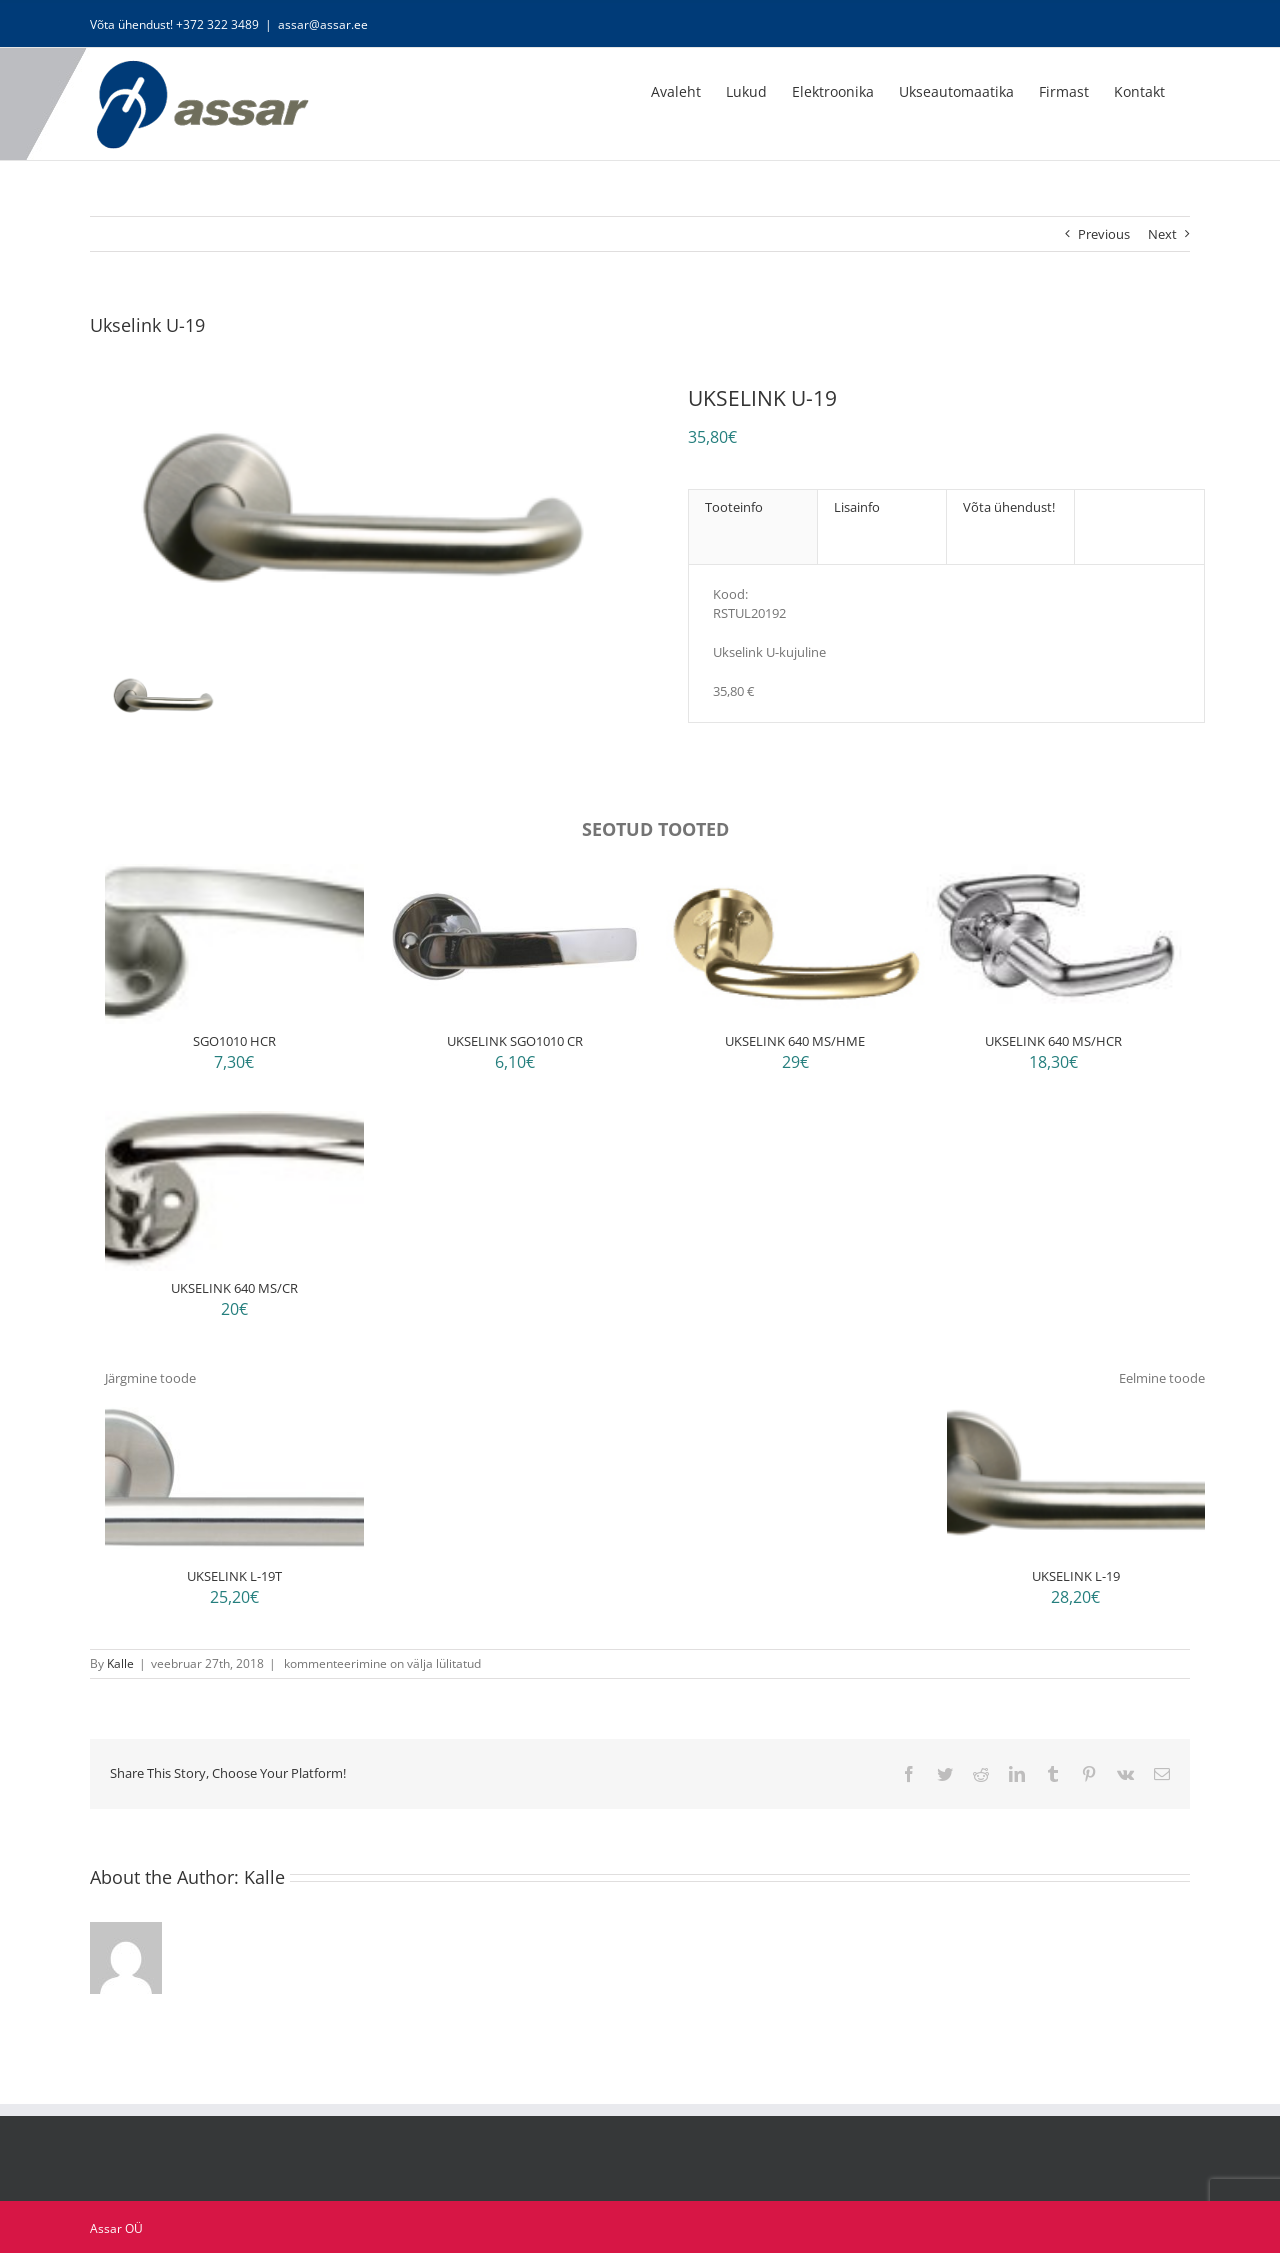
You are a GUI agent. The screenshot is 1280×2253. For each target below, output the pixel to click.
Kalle (120, 1663)
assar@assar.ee (323, 24)
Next (1162, 234)
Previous (1104, 234)
